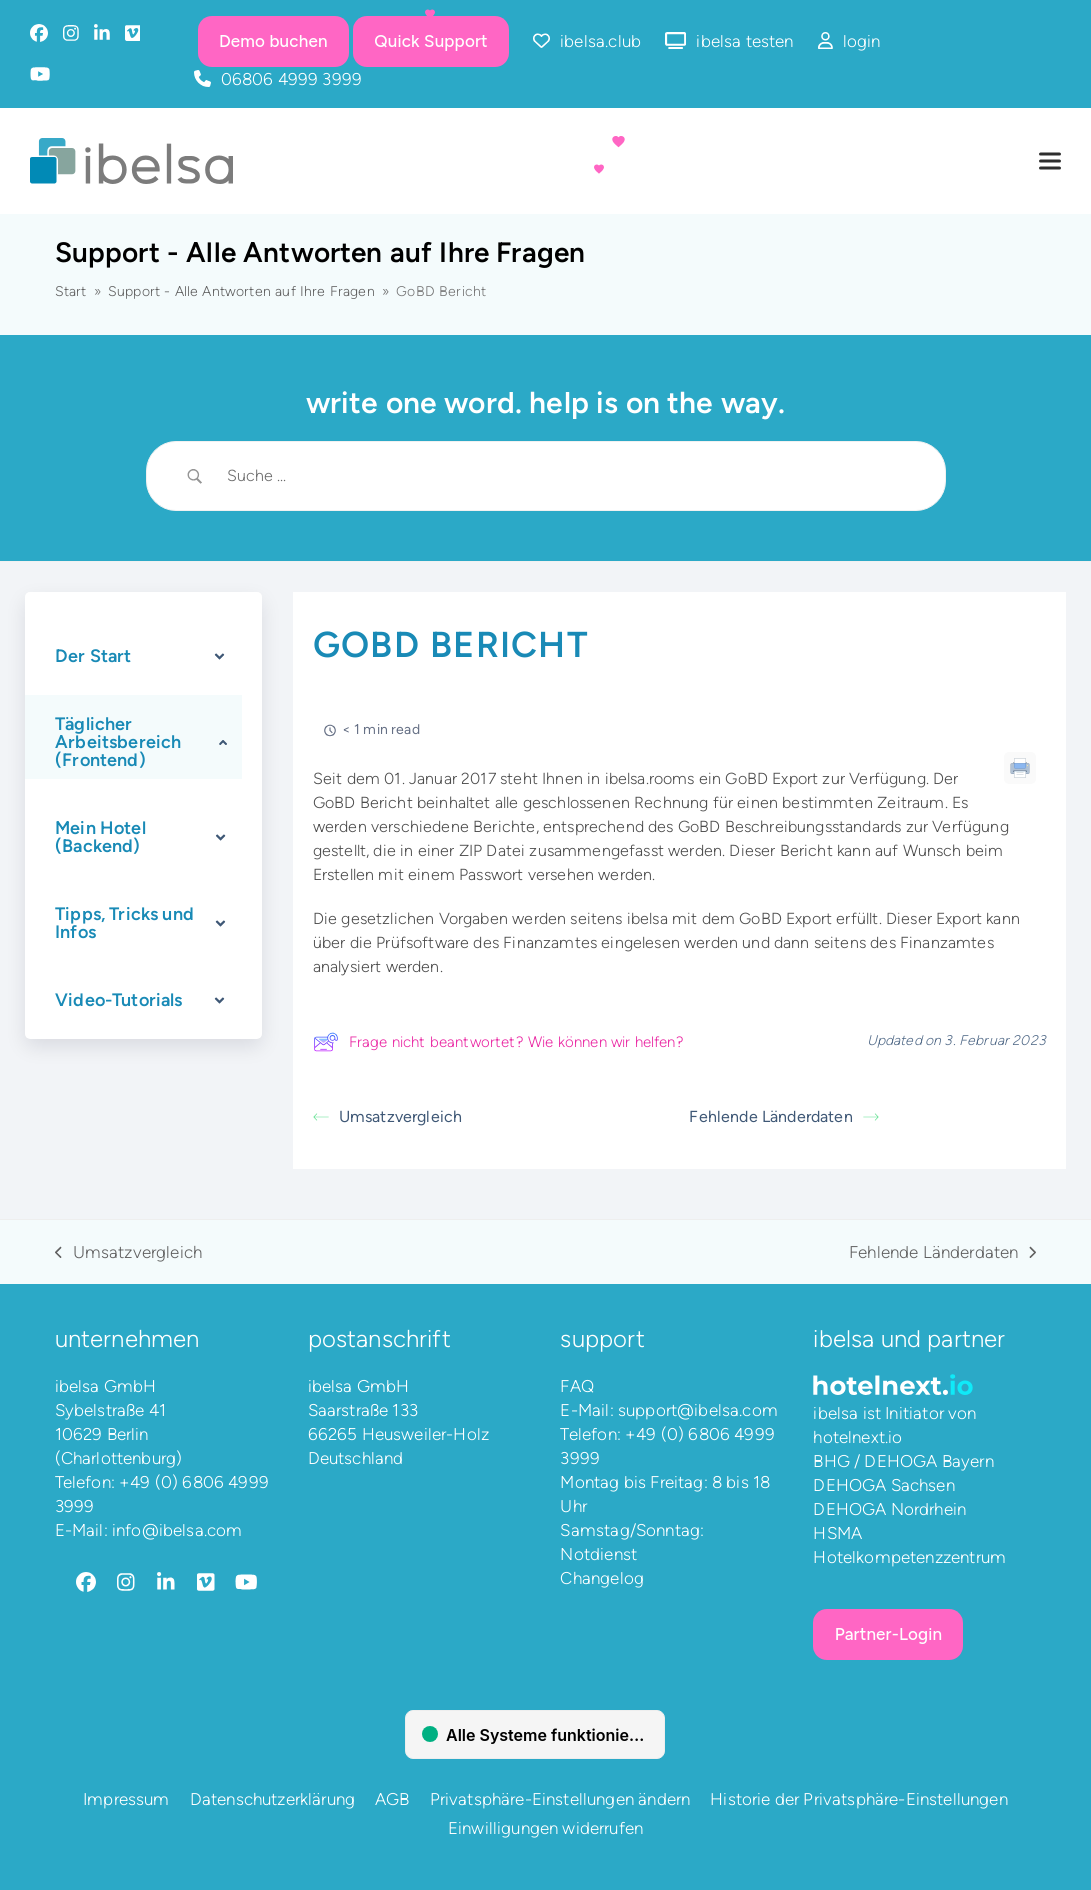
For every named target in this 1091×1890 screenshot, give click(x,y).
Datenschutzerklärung (272, 1799)
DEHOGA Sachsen (883, 1485)
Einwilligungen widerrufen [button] (545, 1828)
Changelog (602, 1578)
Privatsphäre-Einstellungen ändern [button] (560, 1799)
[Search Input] (571, 476)
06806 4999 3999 (292, 79)
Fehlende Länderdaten (783, 1116)
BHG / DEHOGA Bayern (903, 1461)
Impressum (126, 1799)
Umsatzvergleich (388, 1116)
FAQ (577, 1386)
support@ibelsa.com (698, 1410)
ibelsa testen (744, 41)
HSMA (837, 1533)
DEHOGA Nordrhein (889, 1509)
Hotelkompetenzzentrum (909, 1557)
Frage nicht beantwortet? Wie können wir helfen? (498, 1042)
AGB (392, 1799)
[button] (1050, 161)
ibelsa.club (600, 41)
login (862, 41)
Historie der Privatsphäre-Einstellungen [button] (859, 1799)
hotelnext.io (857, 1437)
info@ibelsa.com (177, 1530)
